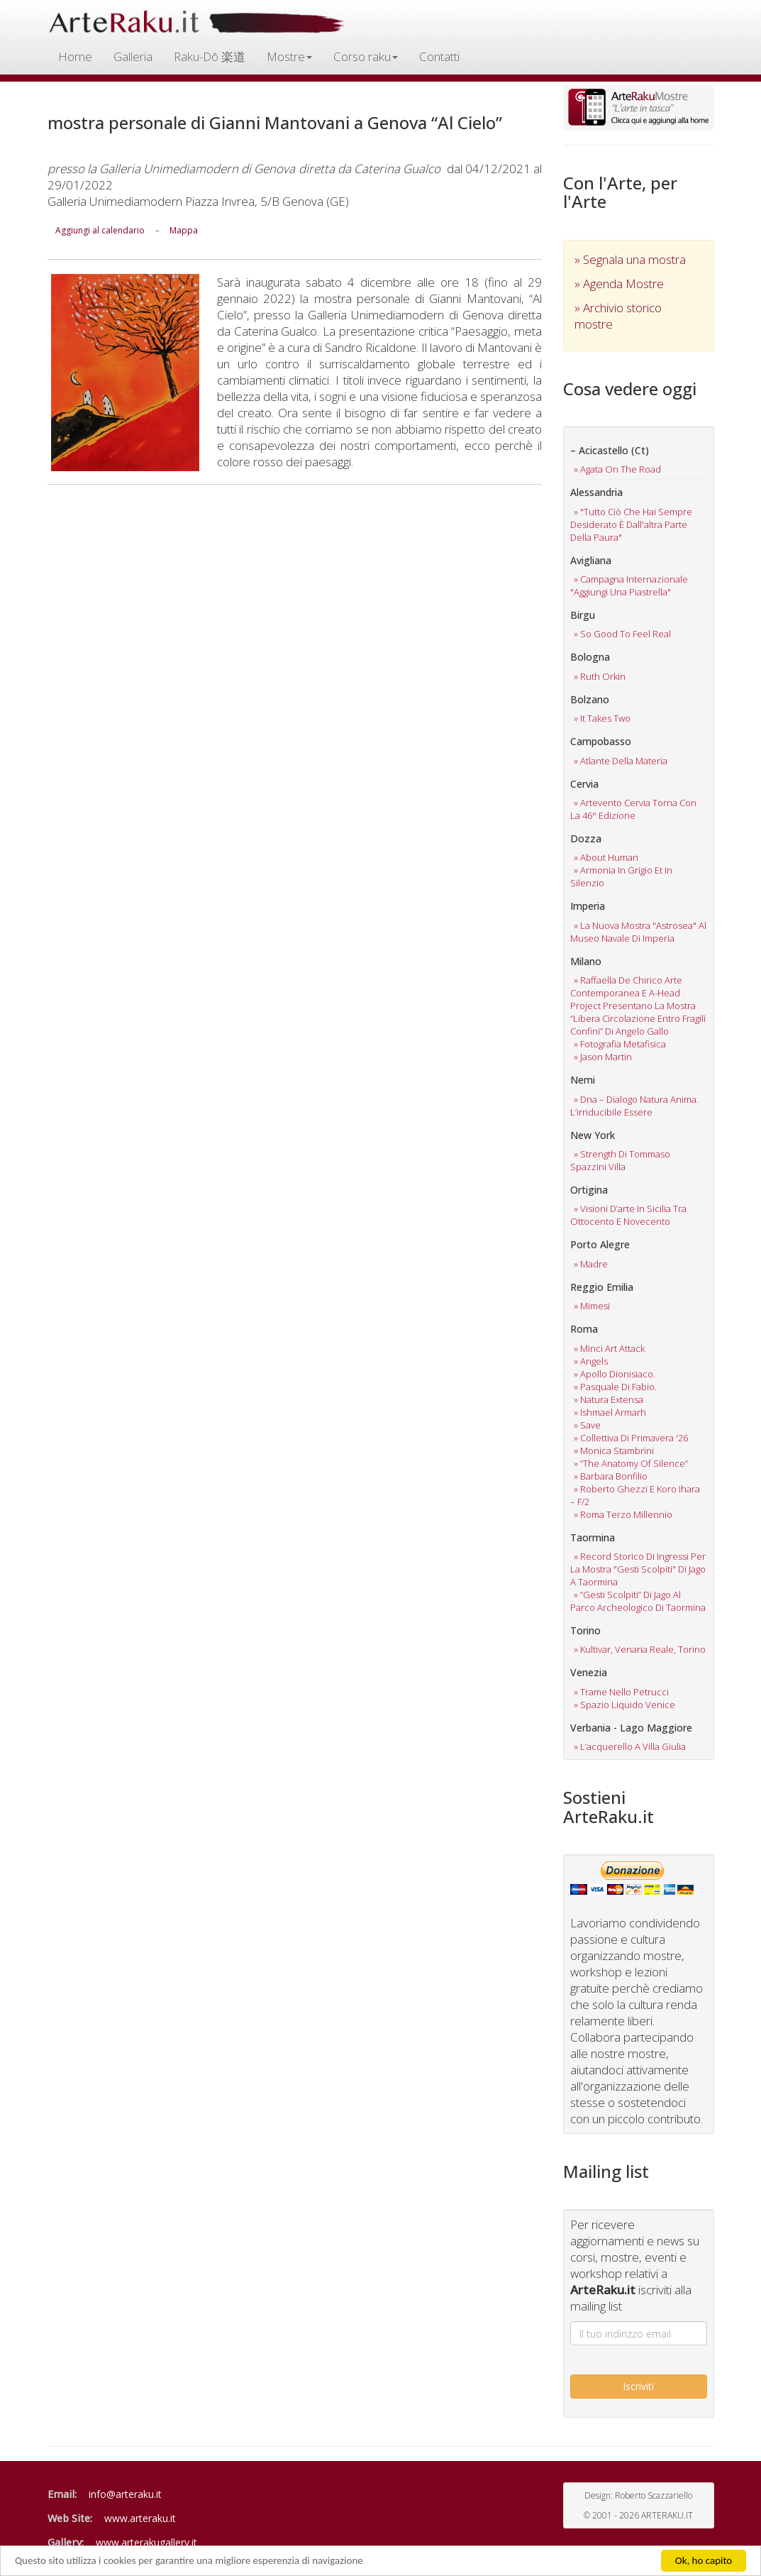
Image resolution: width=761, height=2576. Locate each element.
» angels (591, 1361)
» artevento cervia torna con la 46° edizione (633, 809)
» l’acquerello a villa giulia (630, 1746)
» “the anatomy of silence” (631, 1463)
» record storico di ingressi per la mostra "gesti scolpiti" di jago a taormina (638, 1569)
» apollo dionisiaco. (614, 1373)
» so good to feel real (622, 633)
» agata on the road (617, 469)
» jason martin (603, 1056)
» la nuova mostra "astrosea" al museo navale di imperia (638, 932)
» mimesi (592, 1305)
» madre (591, 1263)
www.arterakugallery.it (146, 2542)
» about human (606, 857)
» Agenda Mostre (619, 283)
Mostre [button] (289, 56)
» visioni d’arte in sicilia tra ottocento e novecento (628, 1215)
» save (587, 1425)
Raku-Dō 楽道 (209, 56)
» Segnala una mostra (630, 259)
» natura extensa (608, 1399)
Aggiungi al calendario (100, 230)
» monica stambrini (614, 1450)
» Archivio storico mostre (618, 315)
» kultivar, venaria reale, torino (640, 1649)
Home (75, 56)
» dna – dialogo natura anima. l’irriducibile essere (634, 1105)
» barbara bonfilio (611, 1476)
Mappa (184, 230)
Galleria (132, 56)
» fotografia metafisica (620, 1043)
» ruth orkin (600, 676)
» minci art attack (609, 1348)
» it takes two (602, 718)
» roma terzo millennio (623, 1514)
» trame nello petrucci (621, 1691)
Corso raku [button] (365, 56)
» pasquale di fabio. (615, 1386)
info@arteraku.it (125, 2494)
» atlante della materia (620, 760)
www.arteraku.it (140, 2518)
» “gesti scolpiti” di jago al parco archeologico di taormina (638, 1601)
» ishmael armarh (610, 1412)
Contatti (439, 56)
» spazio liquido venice (624, 1704)
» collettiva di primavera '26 (631, 1437)
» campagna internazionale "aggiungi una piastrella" (629, 585)
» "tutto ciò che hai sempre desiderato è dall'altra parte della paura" (631, 524)
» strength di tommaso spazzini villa (620, 1160)
